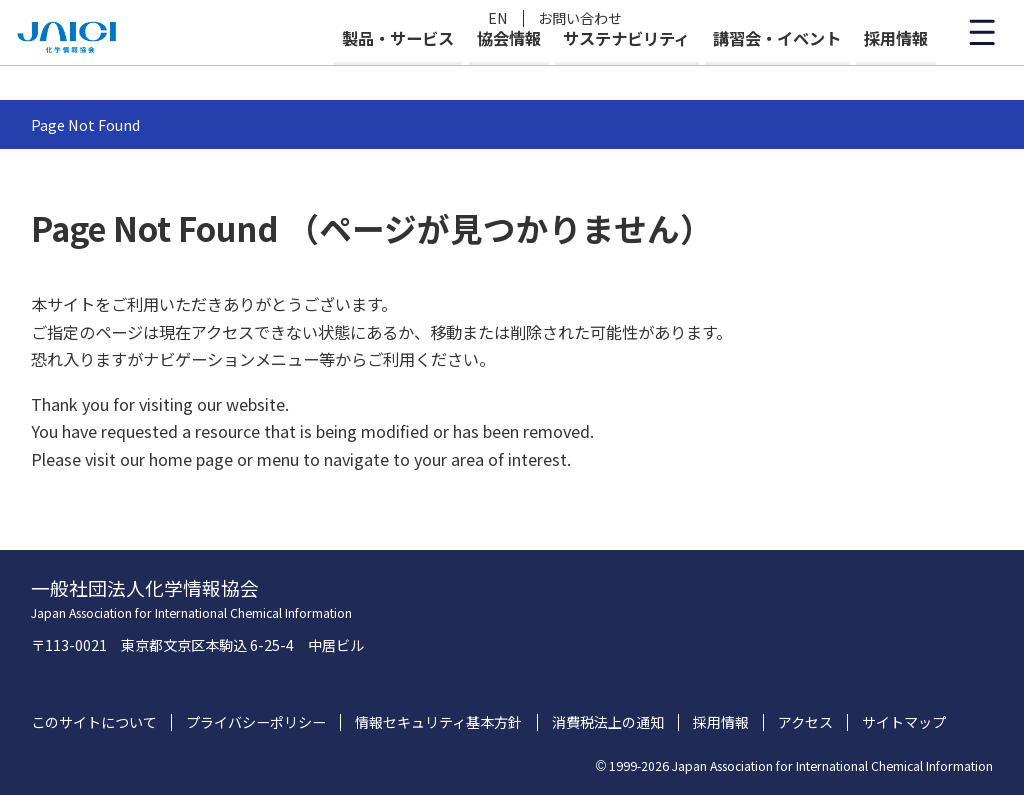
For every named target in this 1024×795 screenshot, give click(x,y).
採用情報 (896, 72)
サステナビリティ (590, 72)
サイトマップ (904, 722)
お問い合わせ (580, 18)
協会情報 (455, 72)
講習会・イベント (759, 72)
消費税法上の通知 (608, 722)
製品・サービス (326, 72)
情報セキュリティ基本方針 (438, 722)
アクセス (805, 722)
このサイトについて (94, 722)
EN (498, 18)
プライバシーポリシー (256, 722)
